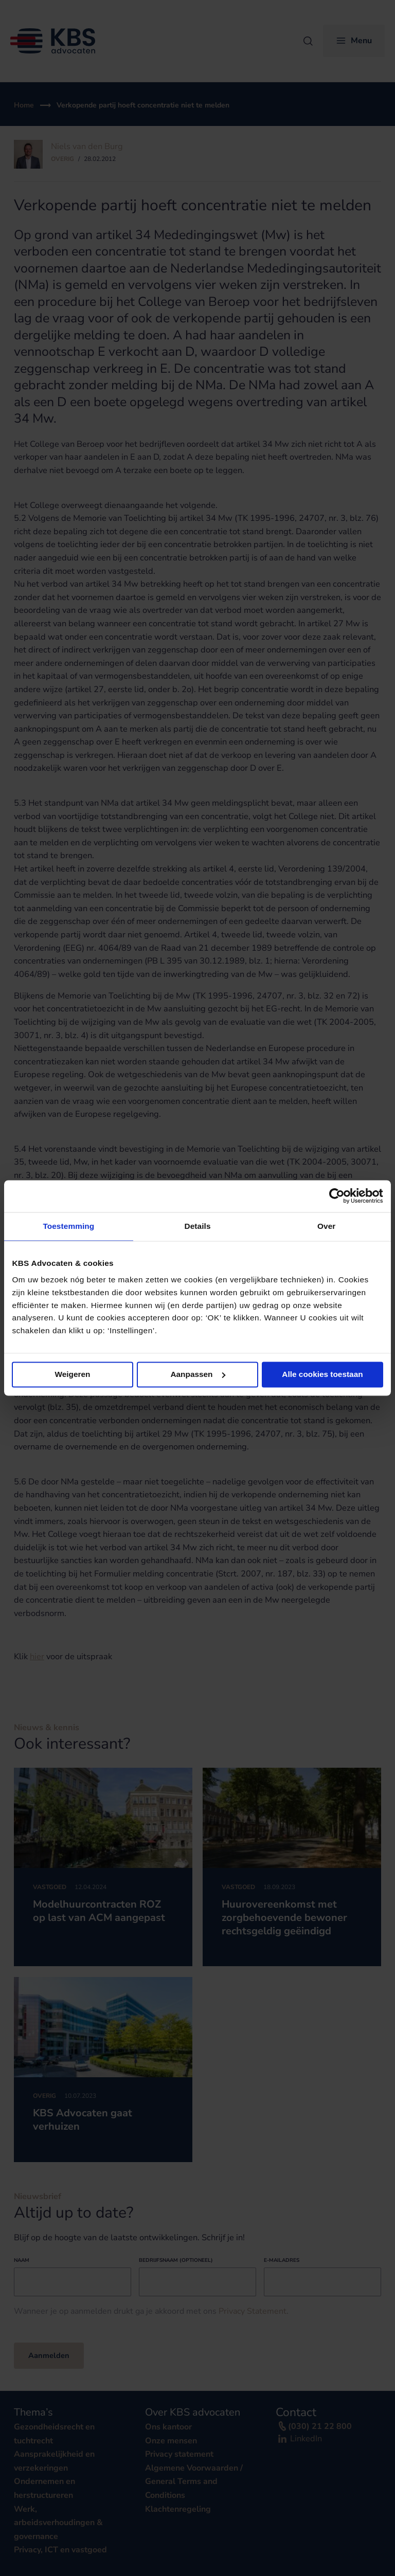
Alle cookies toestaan (322, 1374)
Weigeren (73, 1374)
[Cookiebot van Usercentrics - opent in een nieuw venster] (338, 1196)
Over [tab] (326, 1226)
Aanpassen (197, 1374)
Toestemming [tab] (68, 1226)
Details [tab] (197, 1226)
